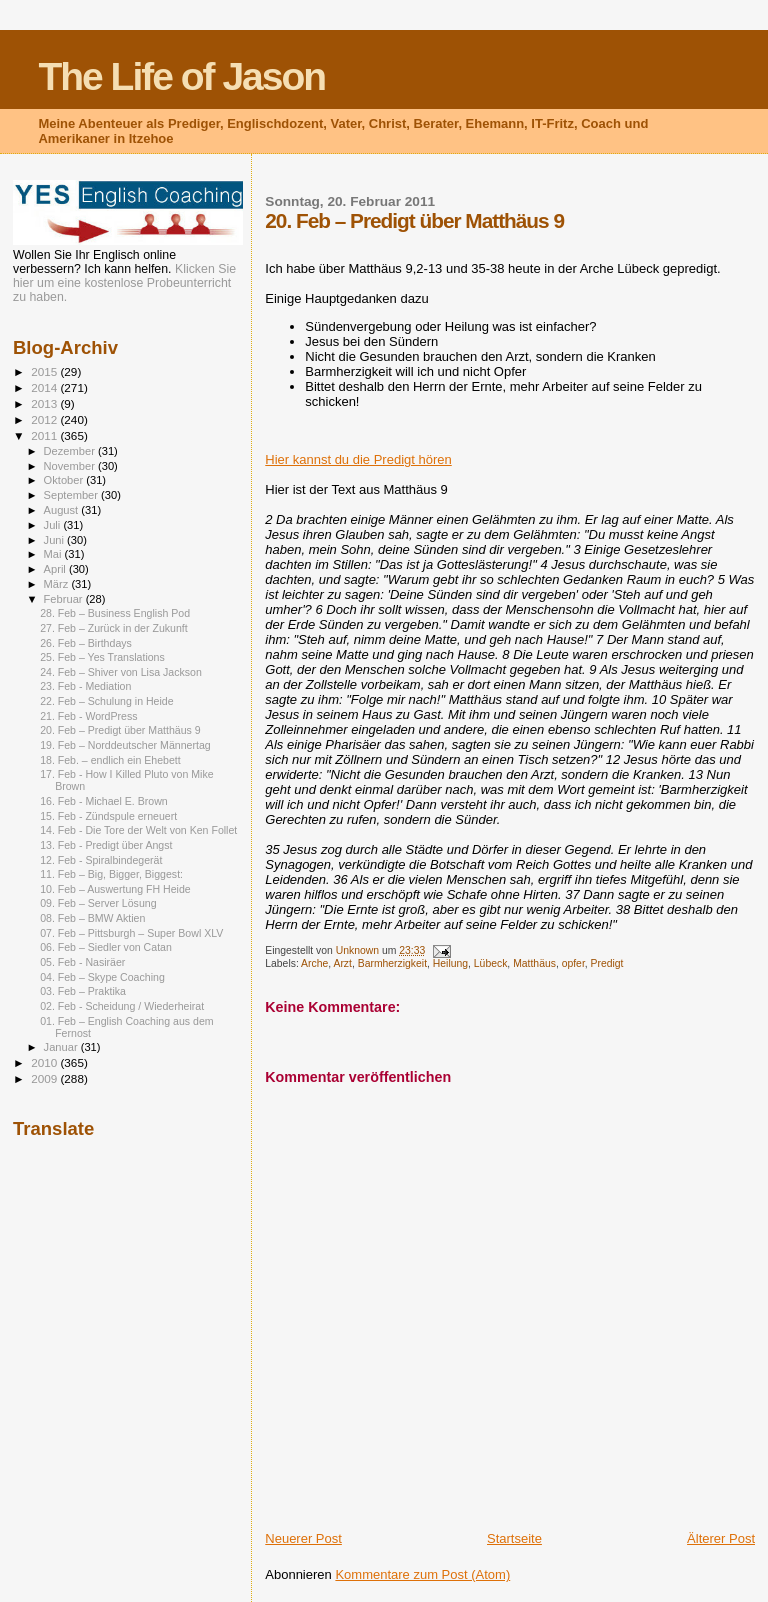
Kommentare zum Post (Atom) (422, 1574)
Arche (314, 963)
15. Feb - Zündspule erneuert (108, 816)
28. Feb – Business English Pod (115, 613)
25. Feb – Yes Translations (102, 657)
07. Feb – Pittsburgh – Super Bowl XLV (131, 933)
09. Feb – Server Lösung (98, 903)
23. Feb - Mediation (85, 686)
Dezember (71, 451)
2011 (45, 435)
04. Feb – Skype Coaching (102, 977)
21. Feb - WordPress (88, 716)
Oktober (65, 480)
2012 (45, 419)
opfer (573, 963)
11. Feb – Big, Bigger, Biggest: (111, 874)
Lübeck (491, 963)
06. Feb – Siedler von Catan (106, 947)
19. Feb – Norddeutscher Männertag (125, 745)
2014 (45, 387)
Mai (54, 554)
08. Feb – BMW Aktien (92, 918)
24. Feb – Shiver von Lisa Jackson (121, 672)
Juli (54, 525)
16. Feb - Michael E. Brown (104, 801)
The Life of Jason (181, 76)
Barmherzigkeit (392, 963)
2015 (45, 371)
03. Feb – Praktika (83, 991)
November (71, 466)
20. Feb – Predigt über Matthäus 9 (120, 730)
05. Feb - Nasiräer (82, 962)
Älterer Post (721, 1538)
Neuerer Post (303, 1538)
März (58, 584)
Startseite (514, 1538)
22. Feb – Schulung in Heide (107, 701)
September (73, 495)
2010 (45, 1062)
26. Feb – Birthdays (86, 643)
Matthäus (534, 963)
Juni (56, 540)
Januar (62, 1047)
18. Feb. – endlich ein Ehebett (110, 760)
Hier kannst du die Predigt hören (358, 459)
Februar (65, 599)
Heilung (450, 963)
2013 (45, 403)
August (63, 510)
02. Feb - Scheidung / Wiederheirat (122, 1006)
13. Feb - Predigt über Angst (106, 845)
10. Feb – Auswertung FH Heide (115, 889)
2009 (45, 1078)
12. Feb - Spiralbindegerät (101, 860)
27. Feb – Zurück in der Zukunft (114, 628)
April (56, 569)
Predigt (607, 963)
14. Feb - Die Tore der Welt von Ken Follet (138, 830)
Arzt (342, 963)
